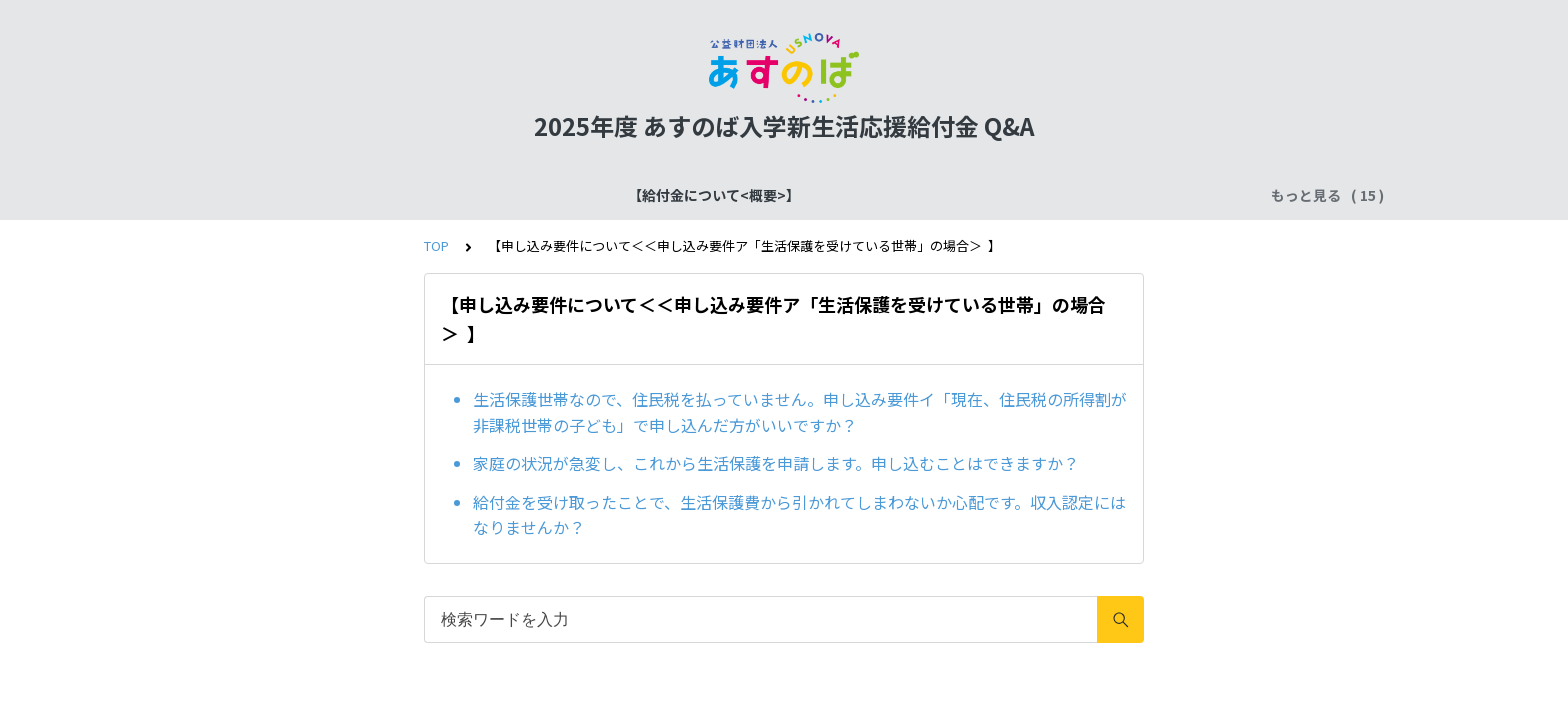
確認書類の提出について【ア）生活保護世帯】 (1088, 195)
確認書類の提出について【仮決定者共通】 (780, 195)
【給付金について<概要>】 (278, 195)
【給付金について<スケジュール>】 (505, 195)
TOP (436, 245)
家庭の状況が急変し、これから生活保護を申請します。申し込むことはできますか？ (776, 463)
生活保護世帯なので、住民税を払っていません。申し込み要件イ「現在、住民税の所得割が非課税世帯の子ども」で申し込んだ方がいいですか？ (800, 412)
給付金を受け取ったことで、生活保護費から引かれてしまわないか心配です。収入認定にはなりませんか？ (799, 515)
